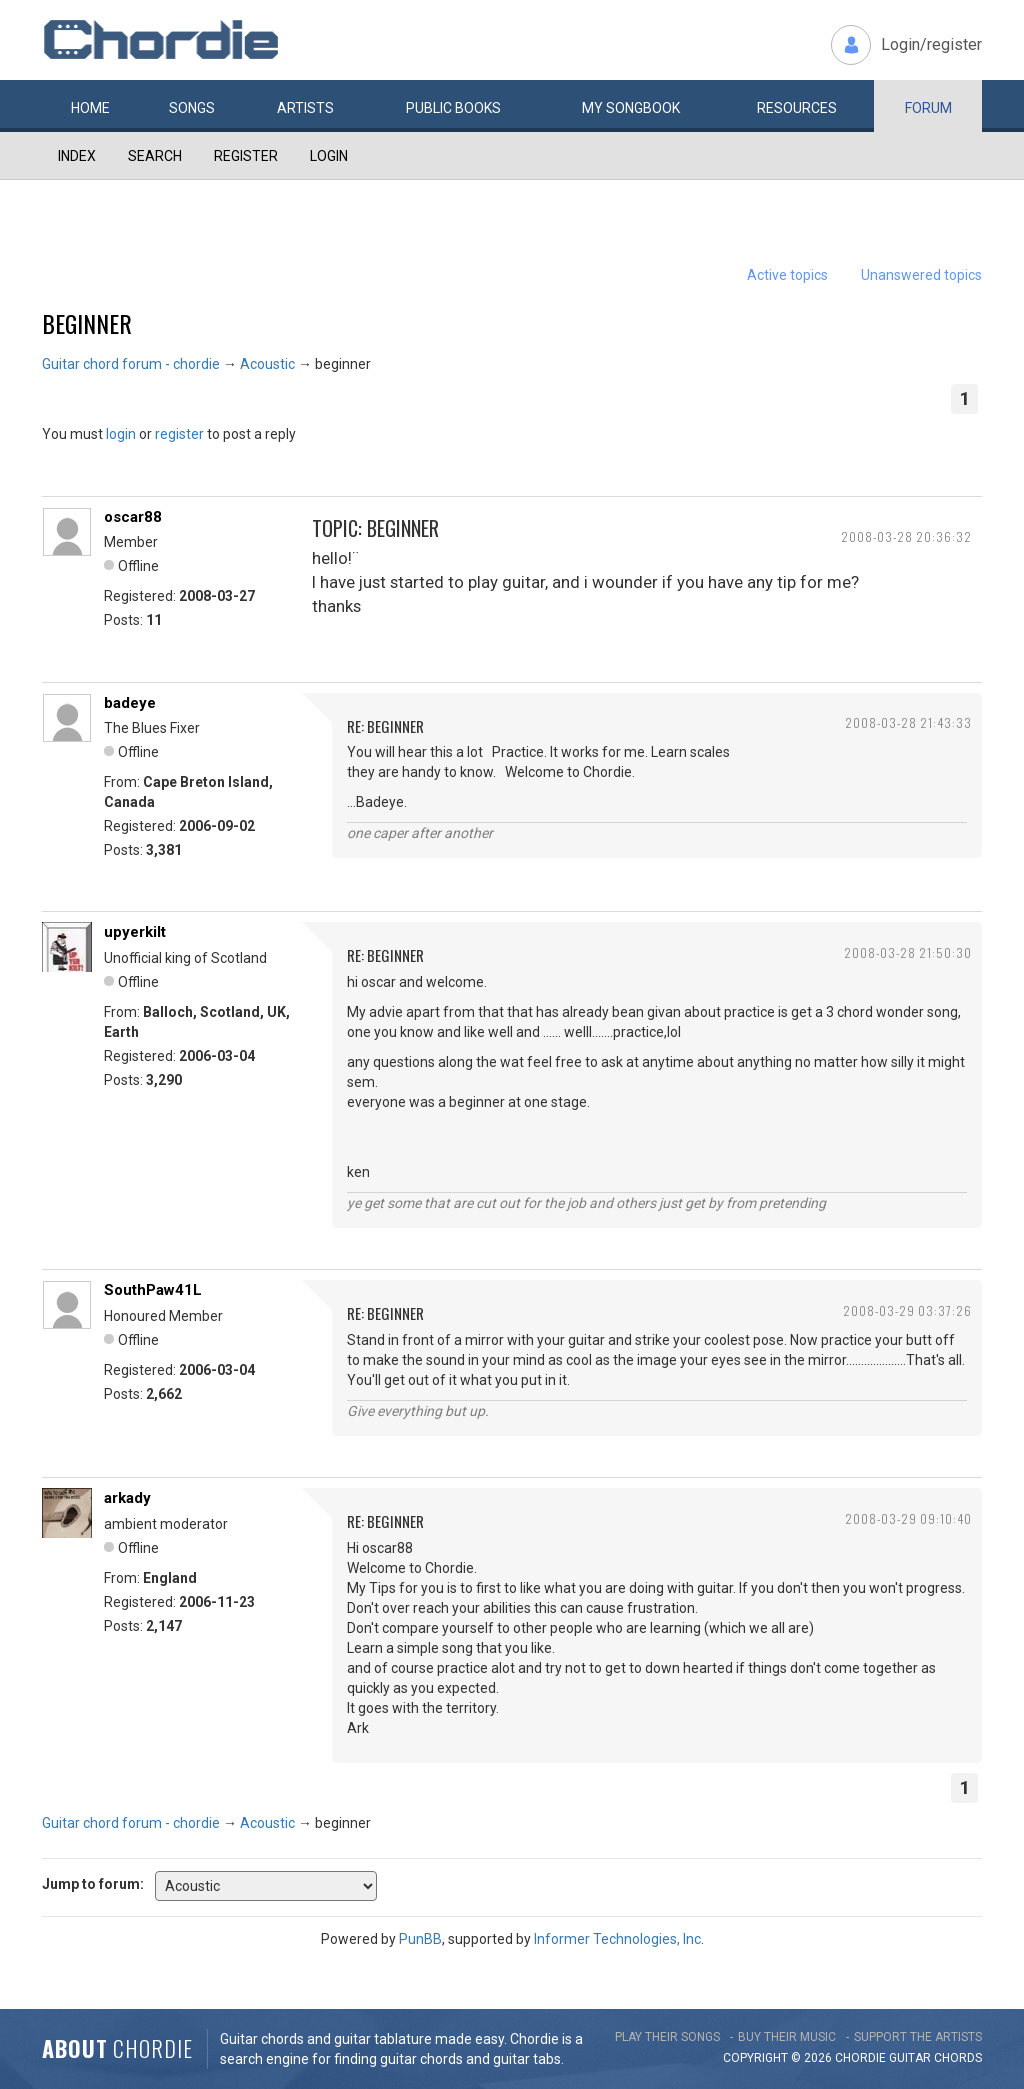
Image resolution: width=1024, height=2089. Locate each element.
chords (958, 2058)
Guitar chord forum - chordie (131, 364)
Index (77, 156)
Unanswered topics (921, 275)
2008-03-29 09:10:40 (908, 1518)
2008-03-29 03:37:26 (907, 1310)
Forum (928, 108)
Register (246, 156)
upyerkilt (135, 932)
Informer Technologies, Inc (617, 1939)
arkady (127, 1498)
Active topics (787, 275)
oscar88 (133, 517)
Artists (305, 108)
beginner (87, 323)
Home (90, 108)
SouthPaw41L (153, 1290)
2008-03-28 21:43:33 (908, 722)
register (179, 434)
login (121, 434)
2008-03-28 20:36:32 (906, 536)
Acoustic (267, 364)
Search (155, 156)
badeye (130, 703)
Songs (192, 108)
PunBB (420, 1939)
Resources (797, 108)
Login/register (931, 44)
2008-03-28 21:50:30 (908, 952)
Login (329, 156)
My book (631, 108)
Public (453, 108)
